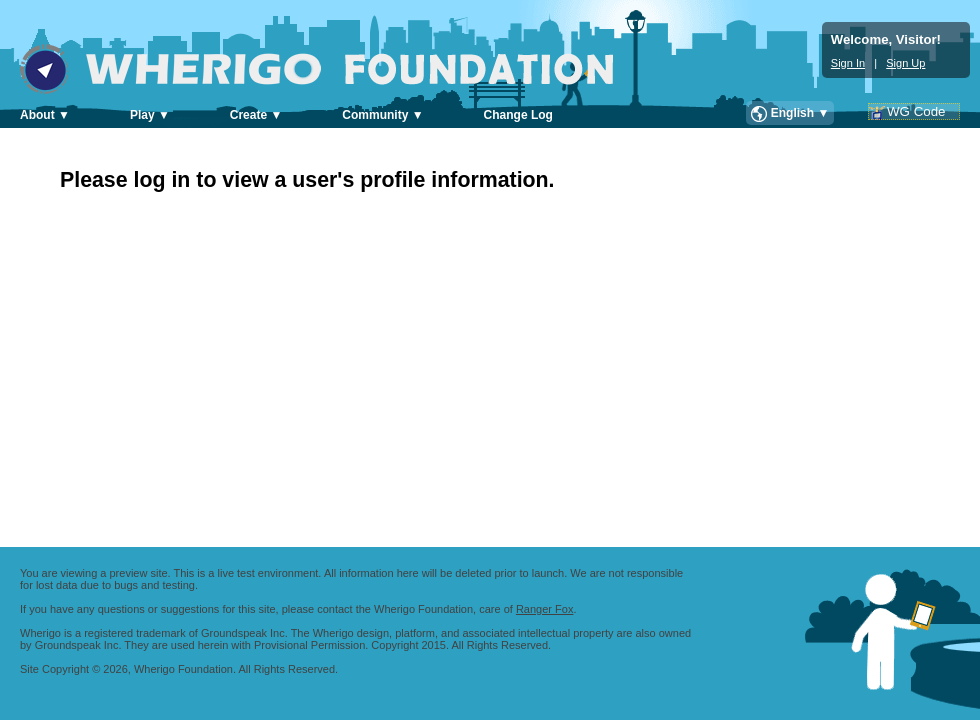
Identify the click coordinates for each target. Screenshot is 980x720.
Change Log (518, 115)
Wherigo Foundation (330, 69)
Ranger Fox (544, 609)
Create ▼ (256, 115)
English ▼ (800, 113)
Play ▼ (150, 115)
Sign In (848, 63)
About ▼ (45, 115)
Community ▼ (382, 115)
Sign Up (905, 63)
